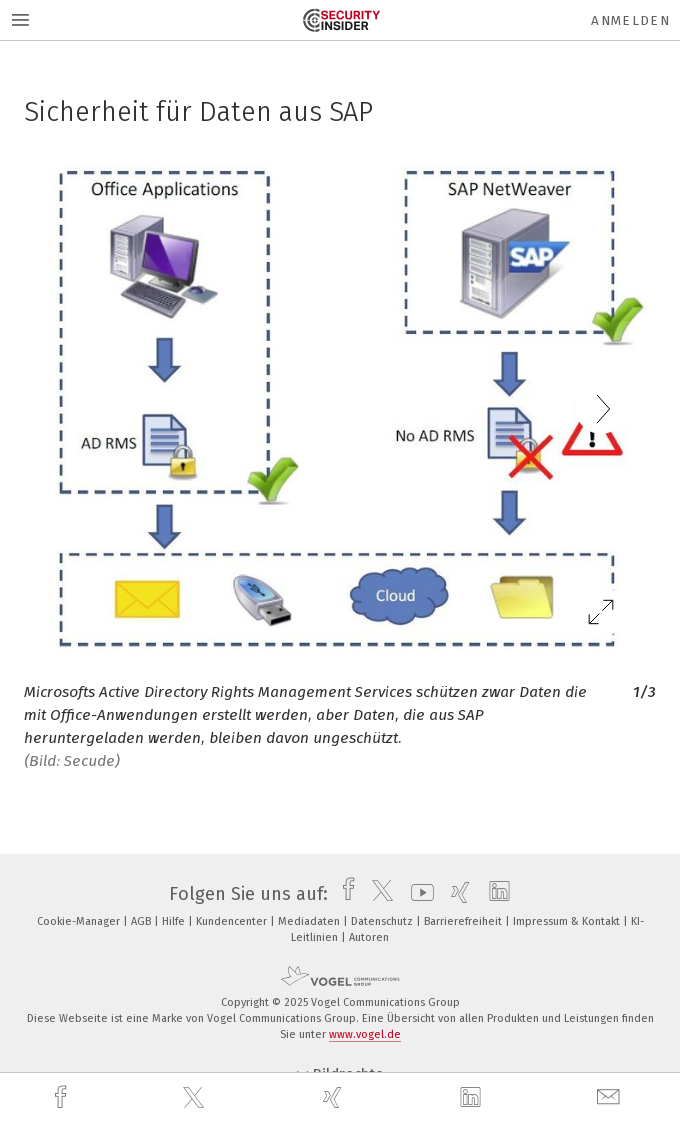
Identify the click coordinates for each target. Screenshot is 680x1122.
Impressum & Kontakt (568, 921)
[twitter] (196, 1098)
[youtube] (417, 894)
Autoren (369, 937)
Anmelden (630, 20)
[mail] (611, 1097)
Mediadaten (310, 921)
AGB (142, 921)
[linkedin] (473, 1098)
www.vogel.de (365, 1034)
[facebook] (63, 1097)
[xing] (335, 1097)
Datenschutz (383, 921)
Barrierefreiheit (464, 921)
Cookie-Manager (80, 921)
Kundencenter (233, 921)
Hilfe (175, 921)
